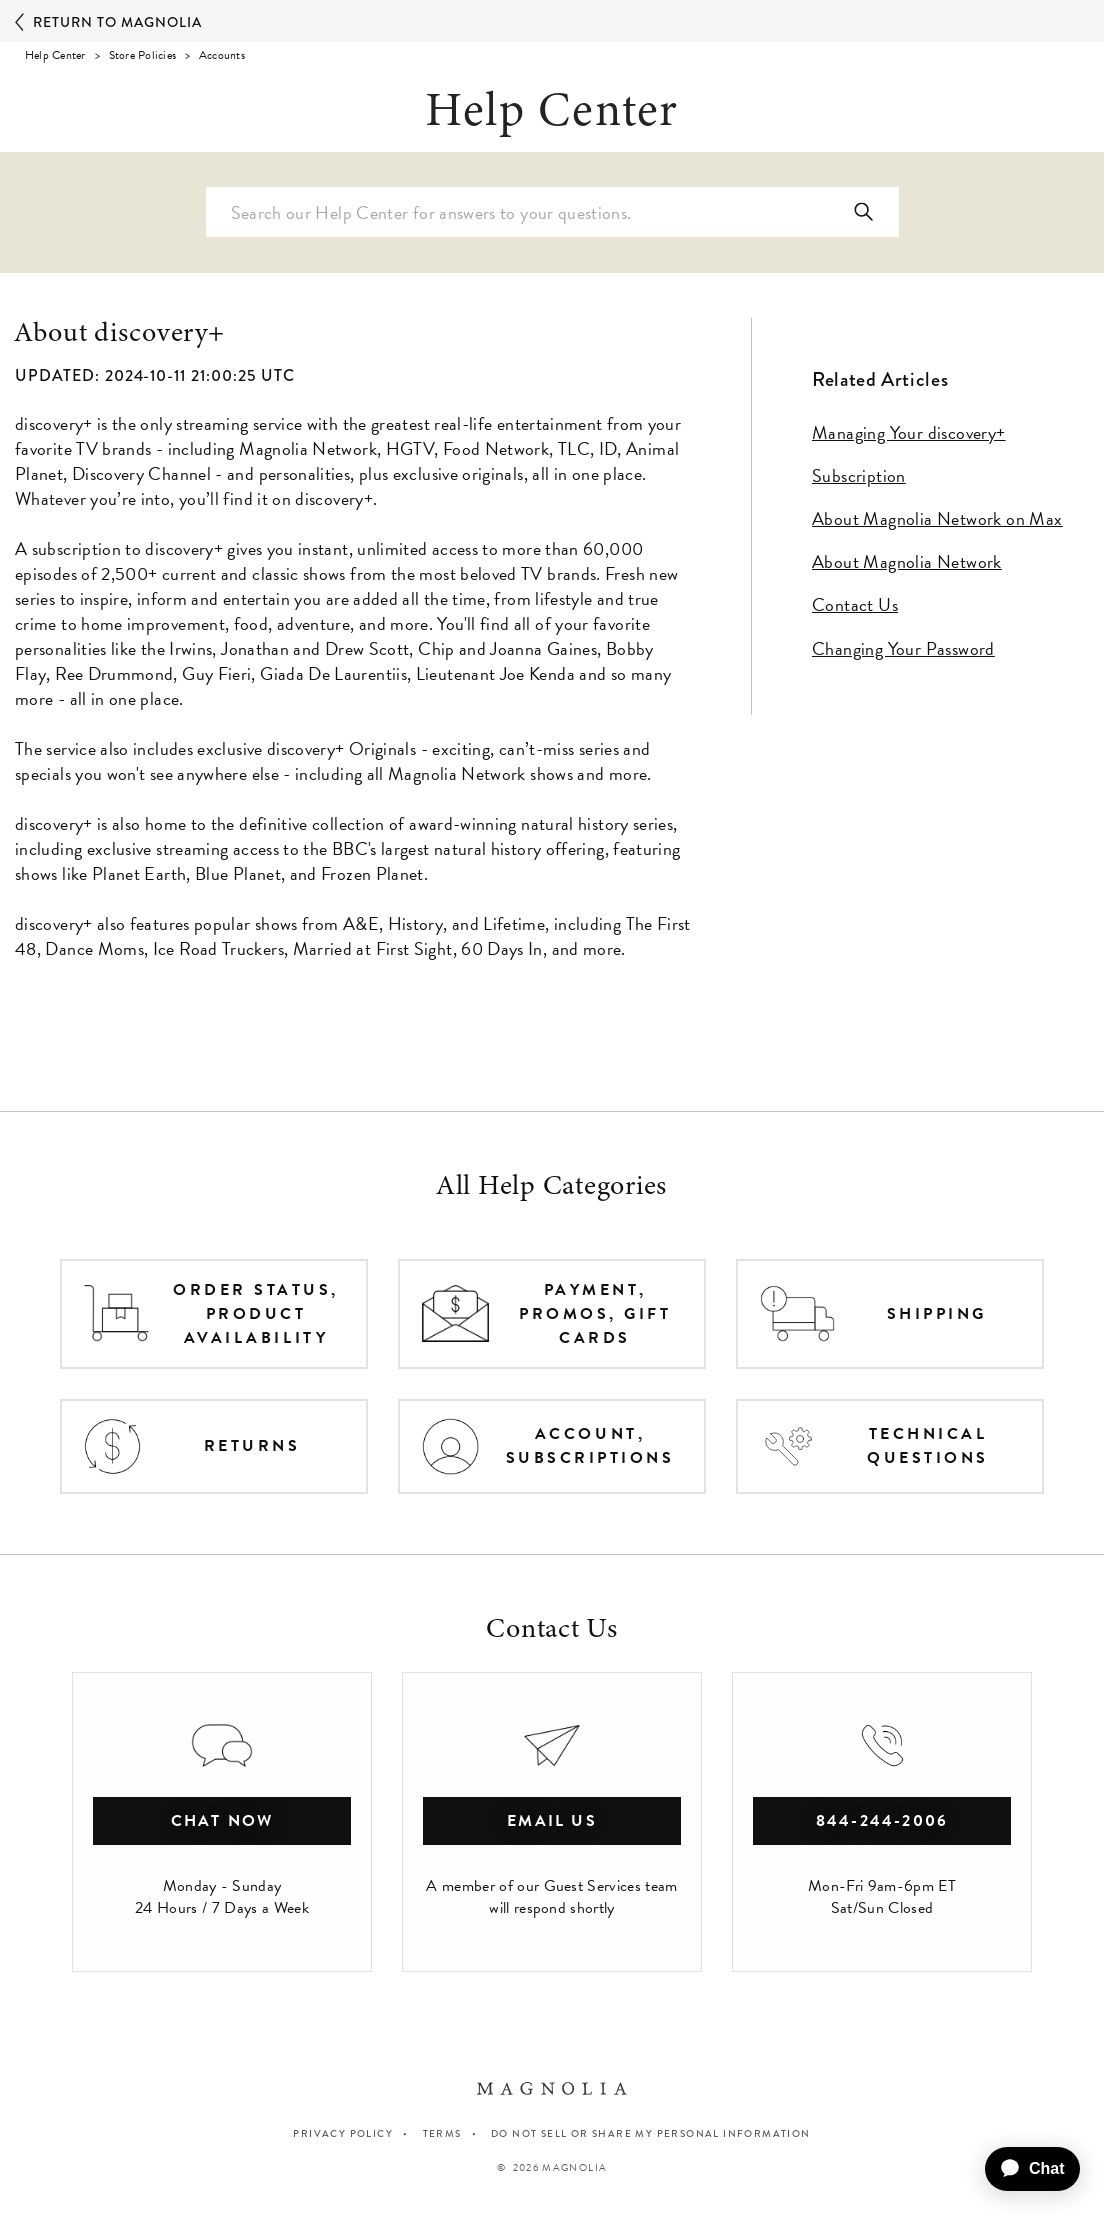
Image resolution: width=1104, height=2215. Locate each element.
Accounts (222, 55)
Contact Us (855, 604)
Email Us (552, 1821)
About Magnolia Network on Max (937, 518)
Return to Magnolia (108, 23)
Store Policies (142, 55)
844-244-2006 (882, 1821)
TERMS (442, 2133)
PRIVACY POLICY (343, 2133)
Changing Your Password (903, 648)
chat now (222, 1821)
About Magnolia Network (907, 561)
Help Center (55, 55)
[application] (1024, 2169)
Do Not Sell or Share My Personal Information (651, 2134)
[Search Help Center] (552, 212)
